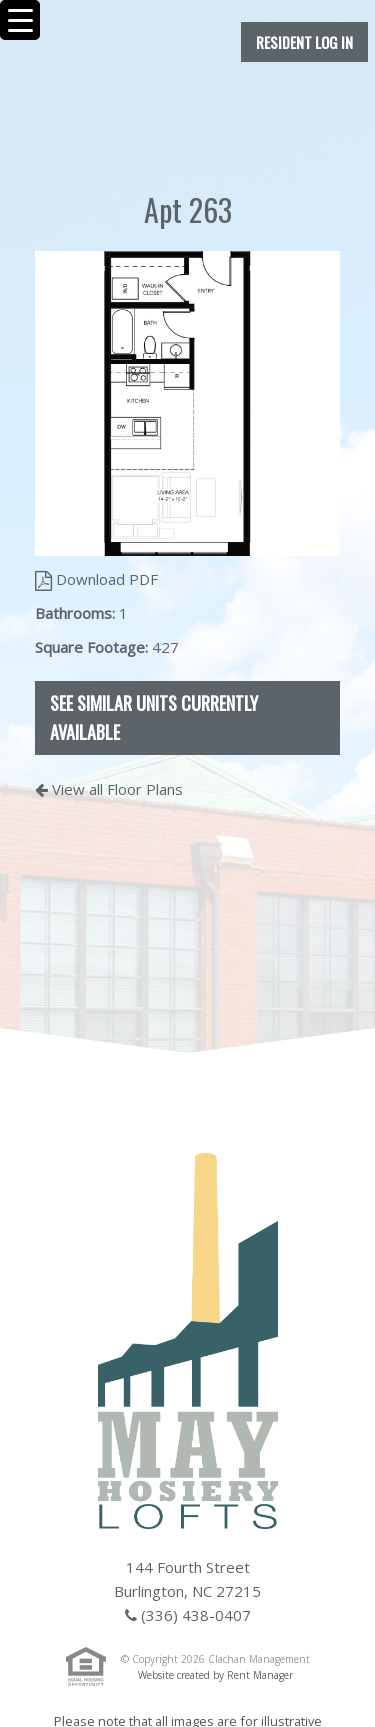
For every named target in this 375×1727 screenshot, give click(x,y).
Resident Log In (304, 42)
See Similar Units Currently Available (154, 717)
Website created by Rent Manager (215, 1675)
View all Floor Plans (109, 789)
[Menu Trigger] (20, 20)
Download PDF (96, 579)
